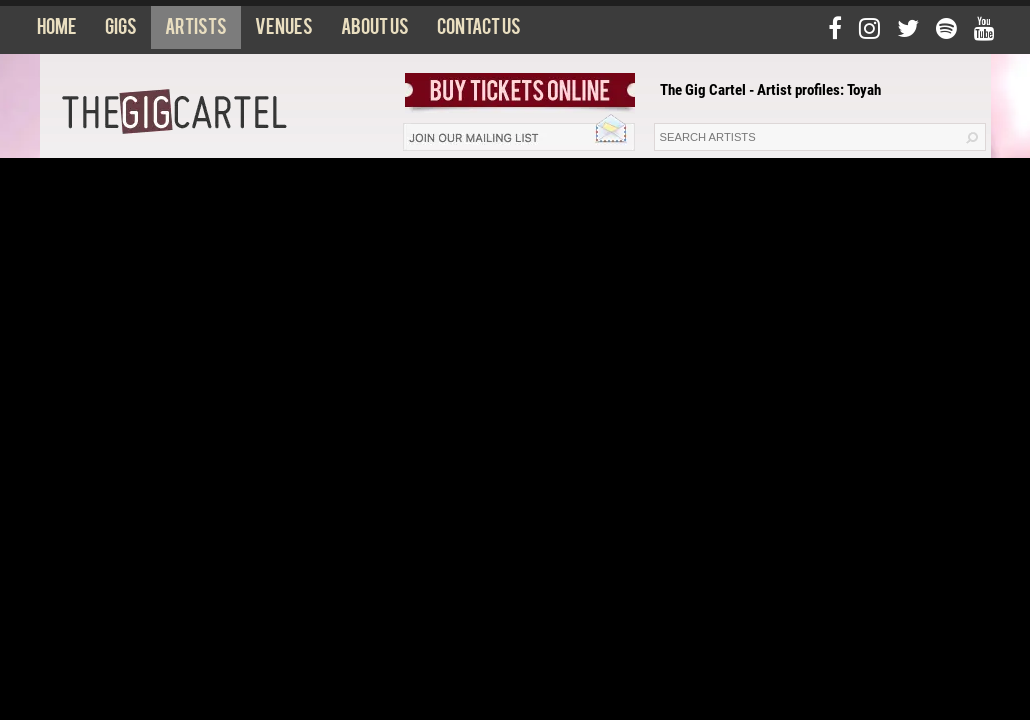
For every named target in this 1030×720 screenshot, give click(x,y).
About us (375, 31)
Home (57, 31)
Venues (284, 31)
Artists (196, 31)
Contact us (479, 31)
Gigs (121, 31)
